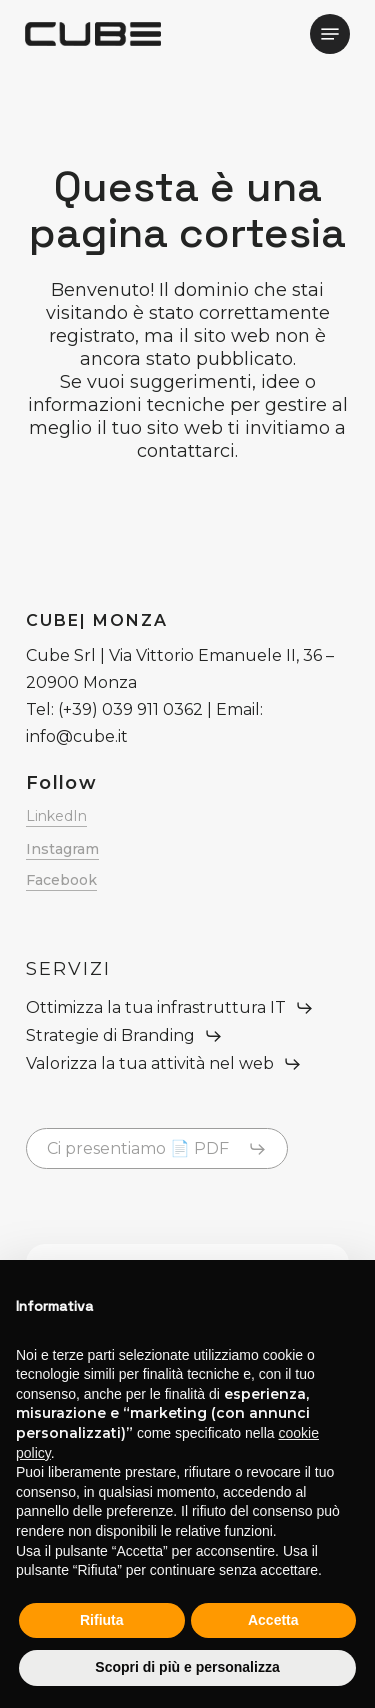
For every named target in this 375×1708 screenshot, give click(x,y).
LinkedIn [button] (56, 816)
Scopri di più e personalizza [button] (187, 1667)
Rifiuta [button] (102, 1620)
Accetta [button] (273, 1620)
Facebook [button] (61, 880)
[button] (330, 34)
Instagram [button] (62, 849)
